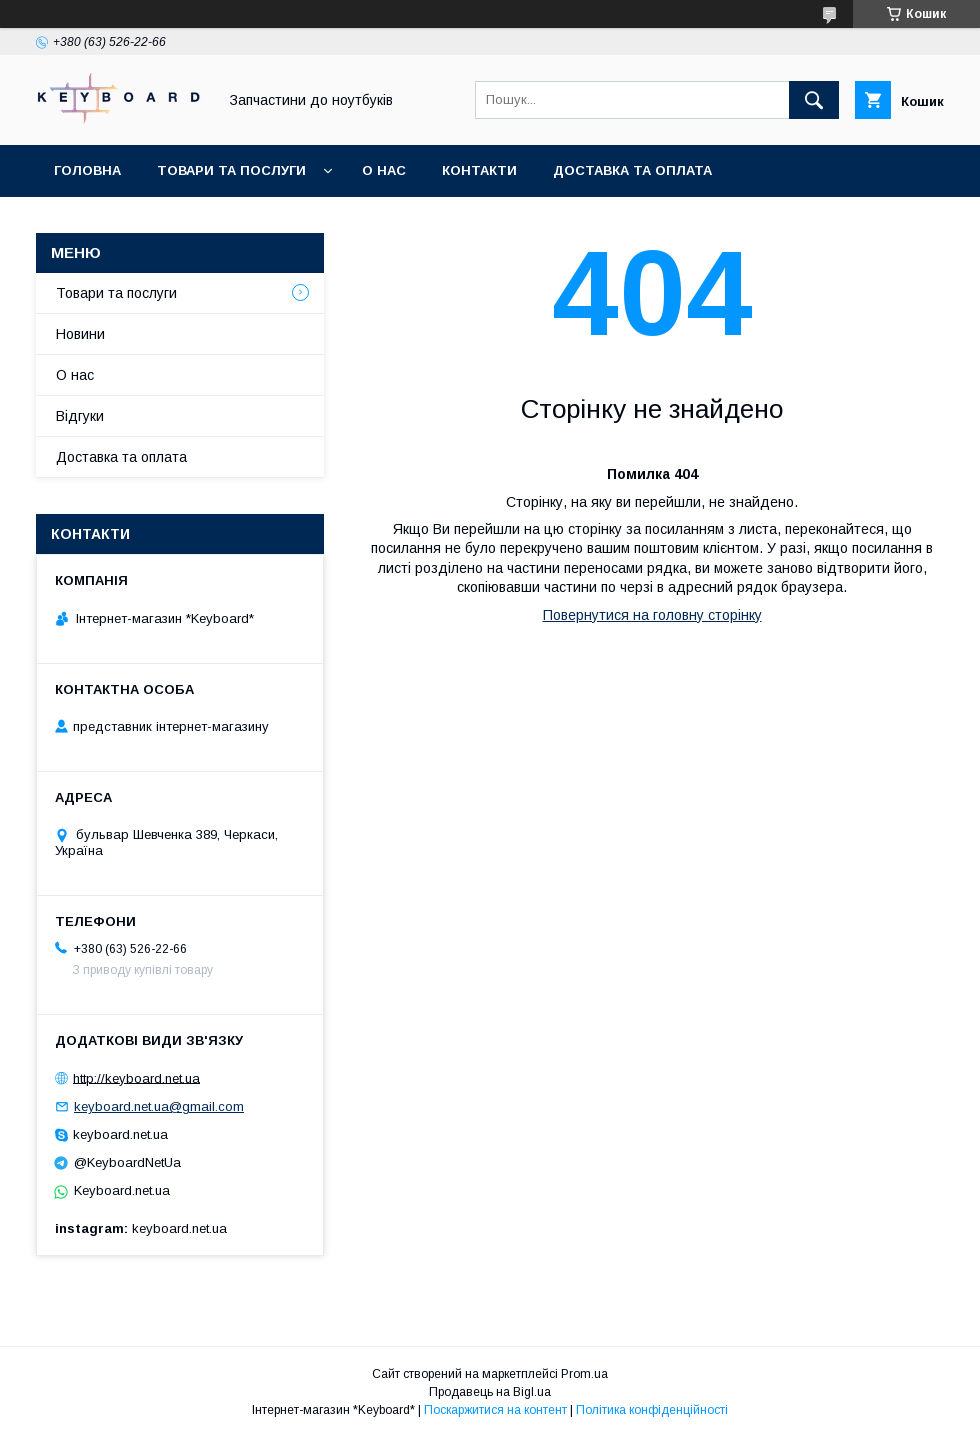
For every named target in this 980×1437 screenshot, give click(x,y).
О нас (384, 170)
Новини (80, 334)
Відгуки (80, 416)
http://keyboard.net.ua (136, 1077)
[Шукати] (814, 100)
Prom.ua (584, 1374)
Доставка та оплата (632, 170)
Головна (87, 170)
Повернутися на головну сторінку (652, 615)
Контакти (479, 170)
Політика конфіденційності (652, 1410)
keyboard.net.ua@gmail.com (159, 1106)
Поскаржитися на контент (495, 1410)
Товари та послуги (231, 170)
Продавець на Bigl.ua (490, 1392)
